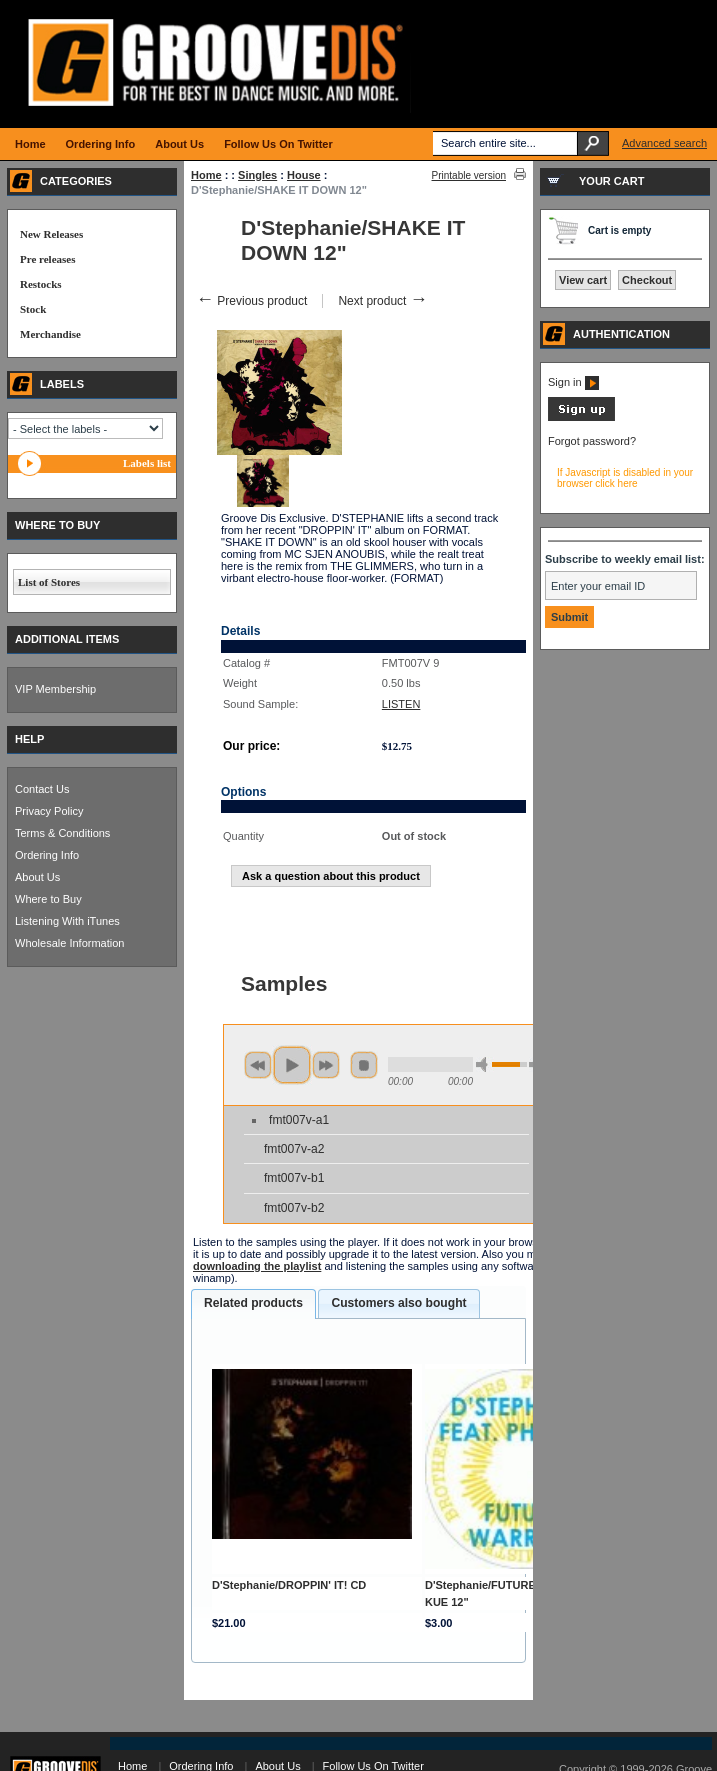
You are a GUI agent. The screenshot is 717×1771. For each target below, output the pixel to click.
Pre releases (47, 259)
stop (364, 1065)
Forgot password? (592, 441)
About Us (37, 877)
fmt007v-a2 (294, 1149)
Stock (33, 309)
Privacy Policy (49, 811)
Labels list (147, 463)
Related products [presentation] (253, 1303)
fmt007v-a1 (299, 1120)
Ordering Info (47, 855)
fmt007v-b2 (294, 1208)
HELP (29, 739)
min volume (485, 1064)
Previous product (251, 301)
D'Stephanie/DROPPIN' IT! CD (289, 1585)
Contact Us (42, 789)
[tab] (253, 1304)
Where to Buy (48, 899)
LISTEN (401, 704)
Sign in (573, 382)
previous (258, 1065)
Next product (382, 301)
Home (206, 175)
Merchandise (50, 334)
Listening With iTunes (67, 921)
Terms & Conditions (62, 833)
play (292, 1065)
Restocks (41, 284)
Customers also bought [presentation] (398, 1303)
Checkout (647, 280)
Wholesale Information (69, 943)
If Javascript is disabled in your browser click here (625, 478)
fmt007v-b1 (294, 1178)
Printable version (469, 175)
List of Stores (49, 582)
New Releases (51, 234)
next (326, 1065)
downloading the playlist (257, 1266)
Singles (257, 175)
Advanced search (664, 143)
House (304, 175)
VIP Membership (55, 689)
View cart (583, 280)
